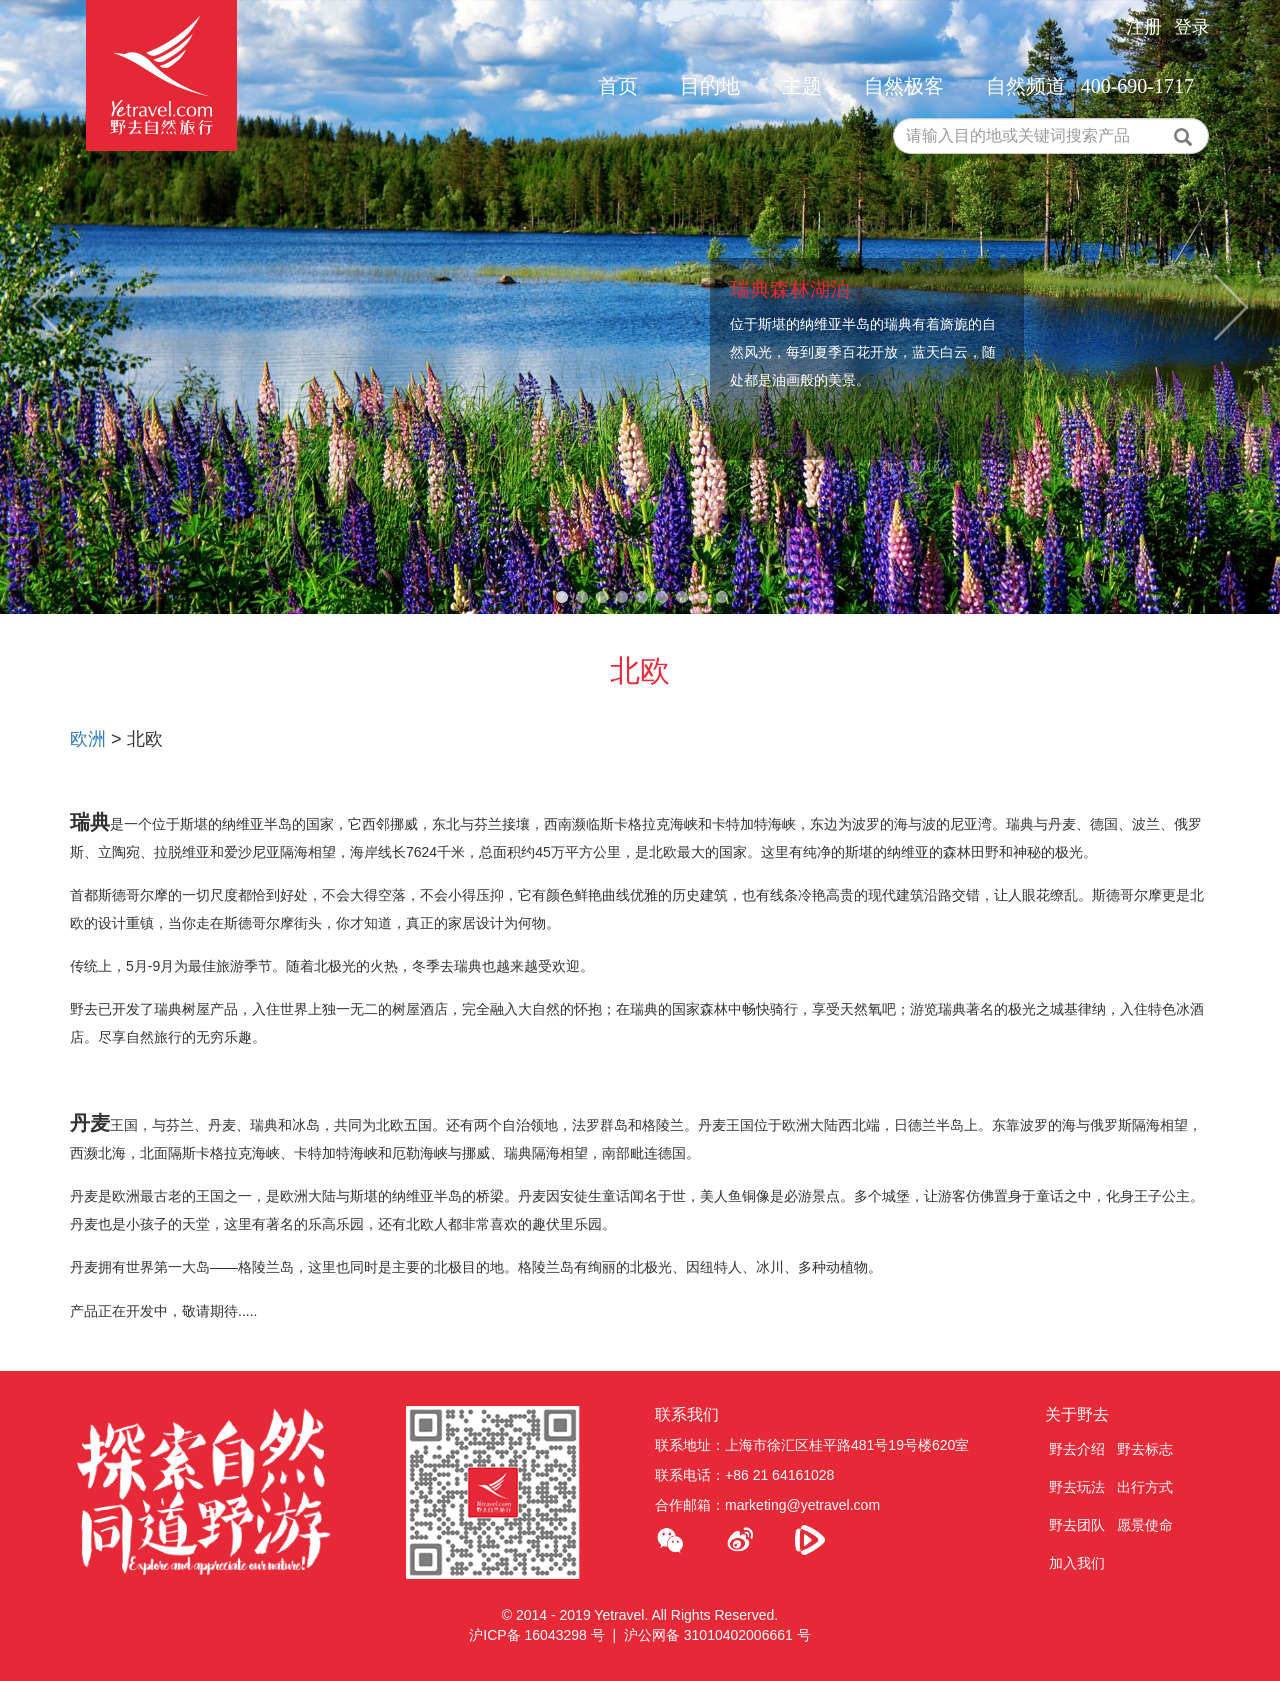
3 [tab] (602, 598)
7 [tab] (682, 598)
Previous (48, 307)
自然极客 (904, 86)
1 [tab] (562, 598)
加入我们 (1077, 1563)
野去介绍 (1077, 1449)
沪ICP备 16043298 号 (536, 1635)
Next (1231, 307)
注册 (1144, 27)
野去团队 (1077, 1525)
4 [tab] (622, 598)
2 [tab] (582, 598)
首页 (618, 86)
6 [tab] (662, 598)
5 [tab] (642, 598)
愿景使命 (1145, 1525)
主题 (802, 86)
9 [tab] (722, 598)
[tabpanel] (640, 307)
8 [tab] (702, 598)
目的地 (710, 86)
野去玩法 (1077, 1487)
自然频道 (1026, 86)
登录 (1192, 27)
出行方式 (1145, 1487)
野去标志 (1145, 1449)
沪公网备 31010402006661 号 (717, 1635)
